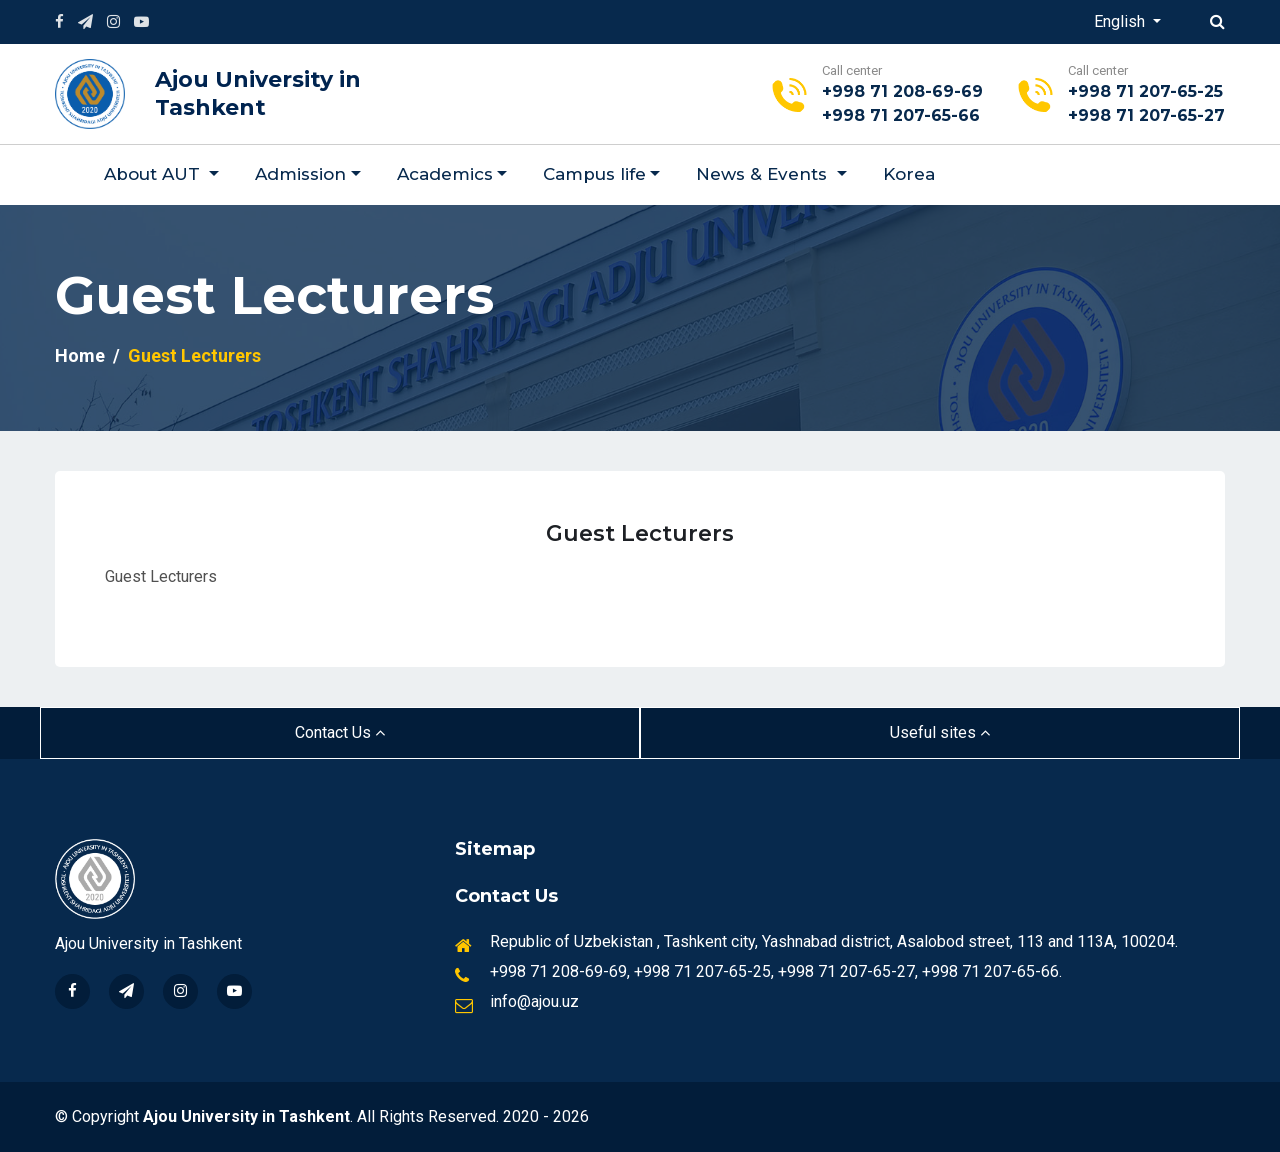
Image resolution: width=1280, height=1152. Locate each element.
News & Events (764, 174)
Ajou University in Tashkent (258, 93)
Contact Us (340, 732)
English (1121, 21)
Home (80, 355)
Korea (909, 174)
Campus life (594, 174)
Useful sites (940, 732)
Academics (445, 174)
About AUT (154, 174)
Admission (300, 174)
